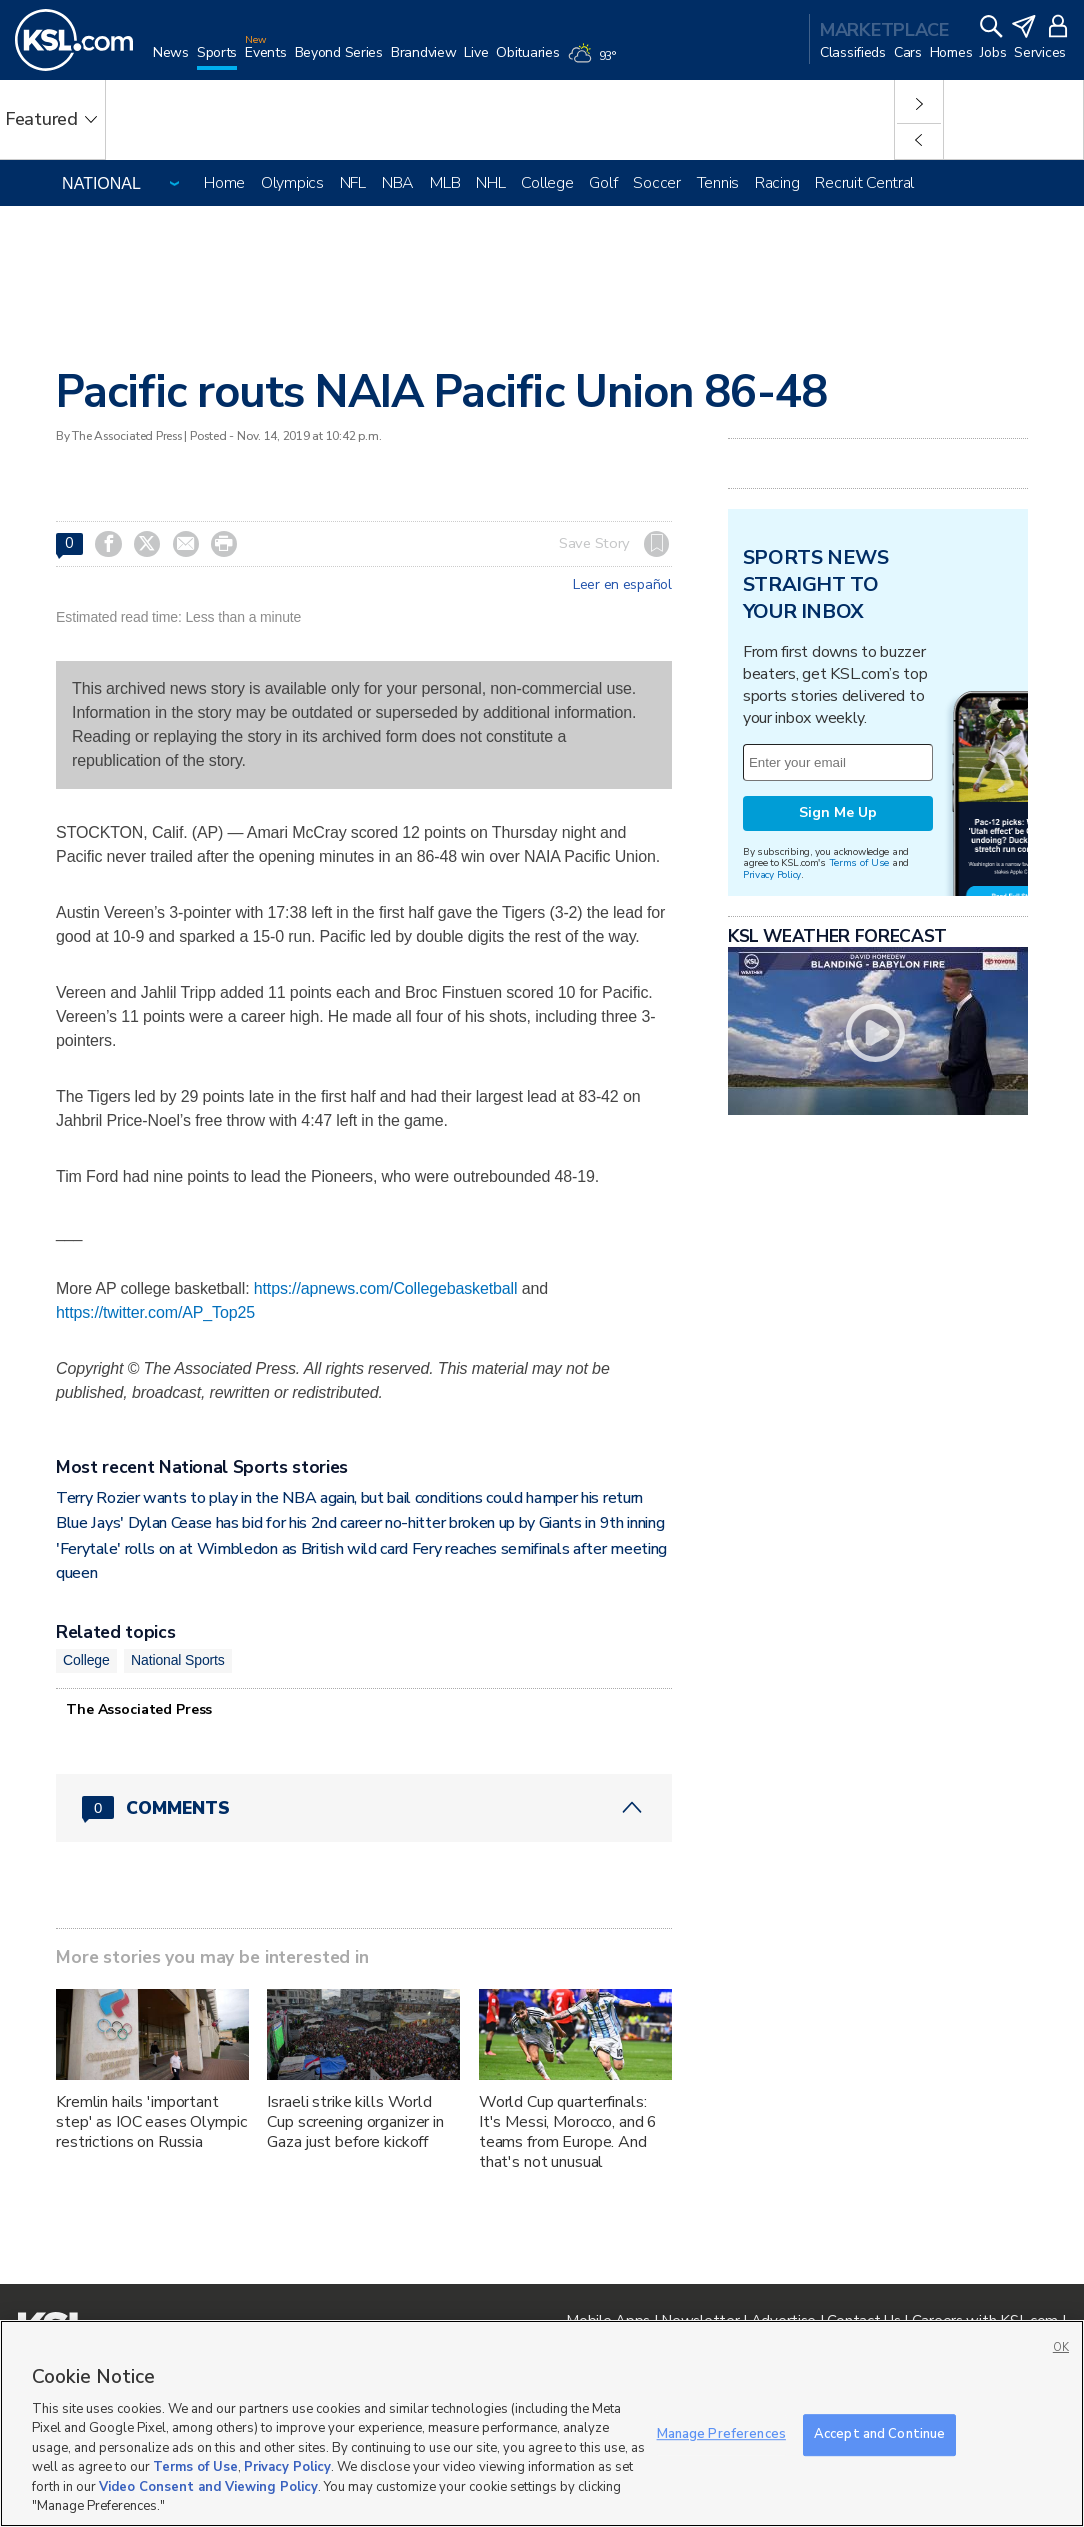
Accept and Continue (879, 2434)
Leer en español (622, 585)
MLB (445, 183)
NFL (353, 183)
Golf (603, 183)
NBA (398, 183)
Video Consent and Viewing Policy (208, 2487)
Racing (777, 183)
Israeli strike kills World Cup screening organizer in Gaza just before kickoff (355, 2122)
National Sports (178, 1660)
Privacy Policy (772, 874)
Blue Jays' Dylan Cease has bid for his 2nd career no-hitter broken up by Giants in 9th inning (360, 1523)
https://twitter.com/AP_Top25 (155, 1312)
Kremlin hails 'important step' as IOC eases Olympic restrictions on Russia (151, 2122)
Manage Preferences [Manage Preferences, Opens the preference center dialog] (721, 2434)
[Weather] (596, 62)
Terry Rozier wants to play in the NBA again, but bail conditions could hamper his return (349, 1498)
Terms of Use (859, 862)
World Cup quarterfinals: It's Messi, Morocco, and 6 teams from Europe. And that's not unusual (568, 2132)
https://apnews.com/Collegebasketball (386, 1288)
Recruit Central (864, 183)
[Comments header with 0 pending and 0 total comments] (364, 1808)
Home (224, 183)
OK (1061, 2347)
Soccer (656, 183)
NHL (490, 183)
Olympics (292, 183)
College (547, 183)
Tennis (718, 183)
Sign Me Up (838, 812)
